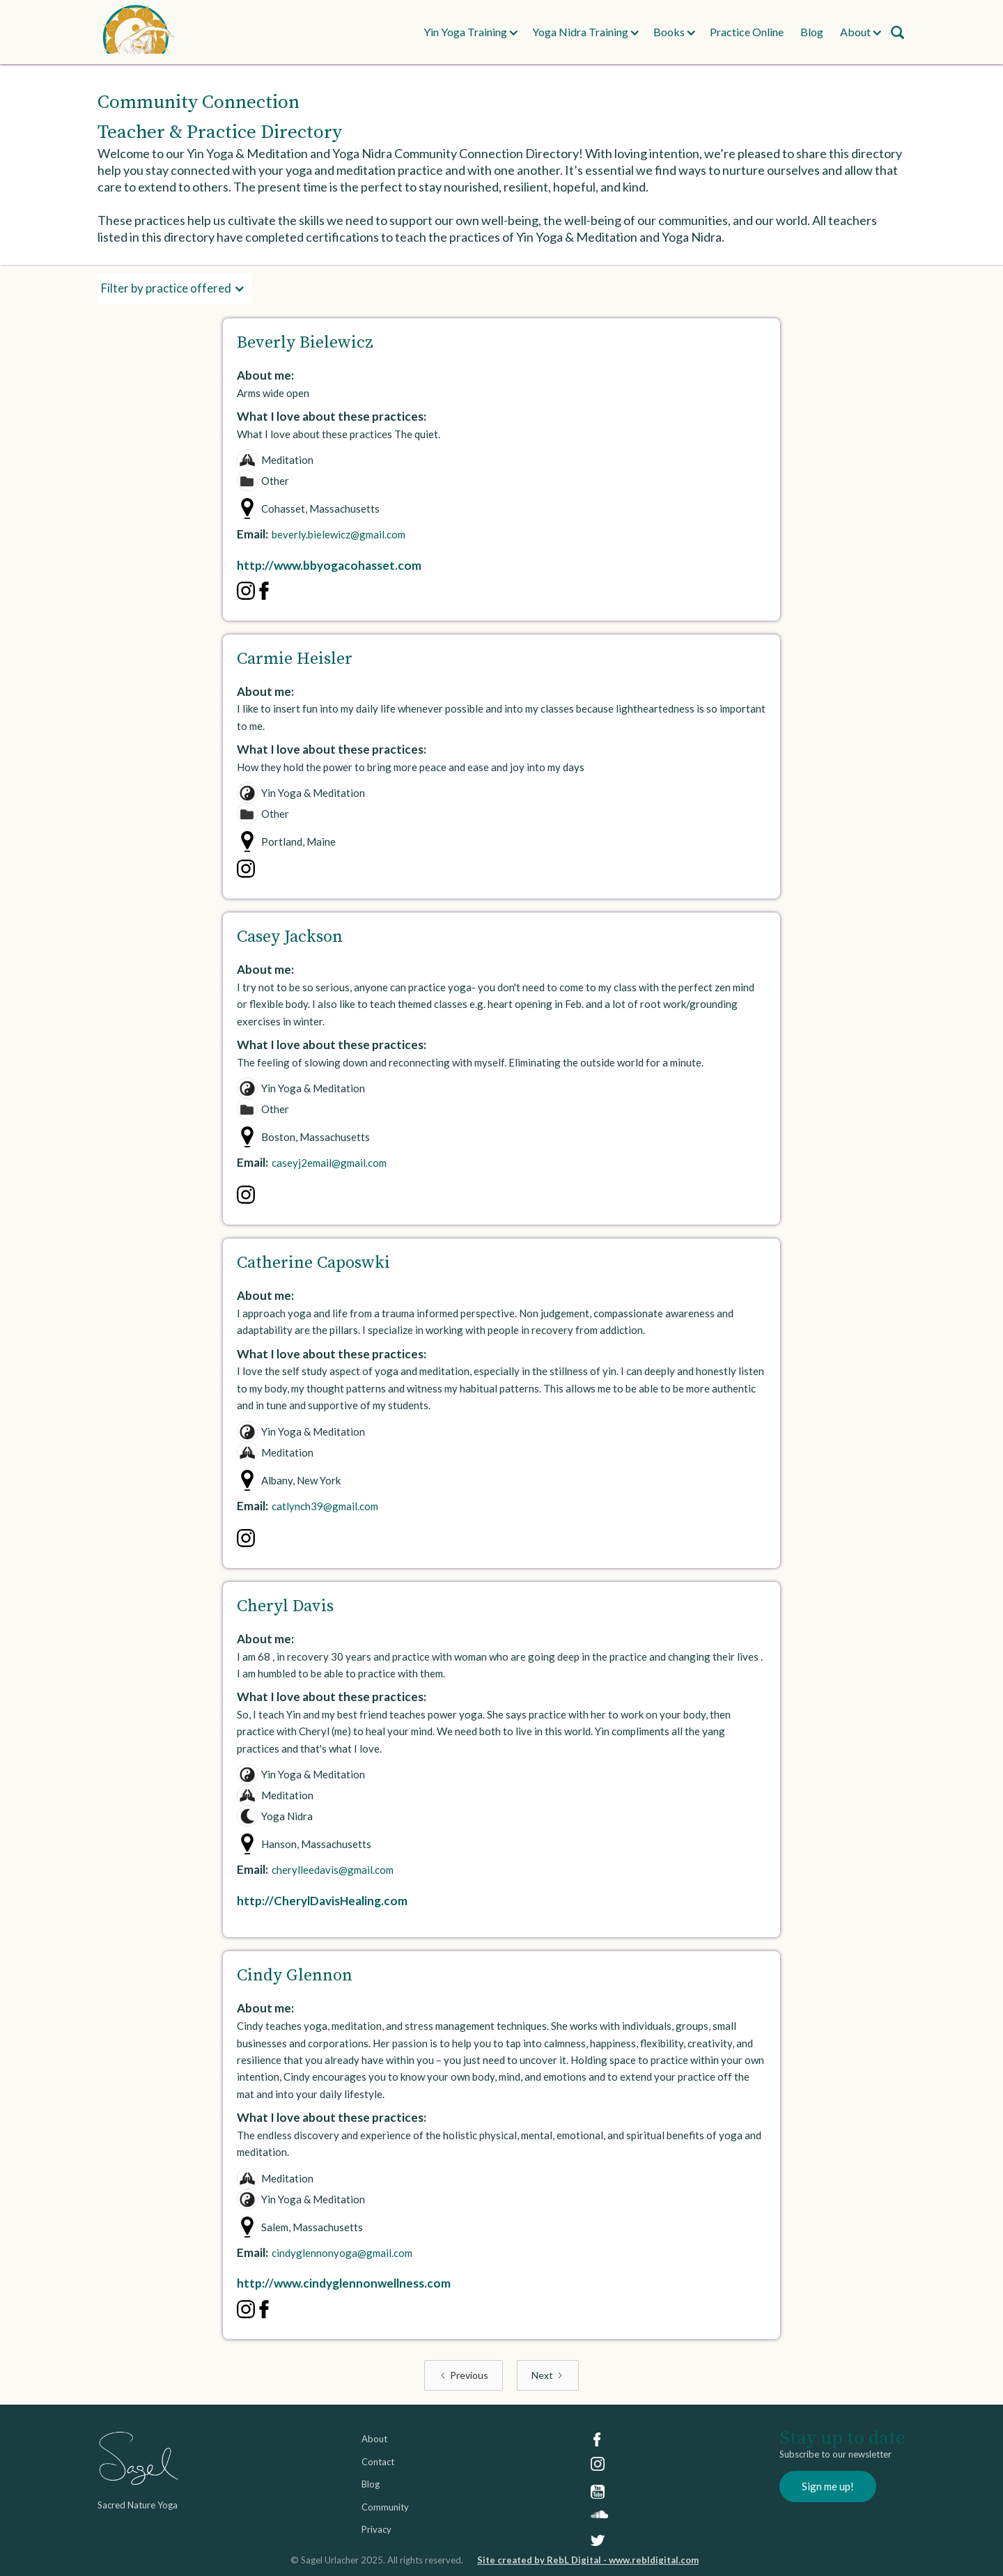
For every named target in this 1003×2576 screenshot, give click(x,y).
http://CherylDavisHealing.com (322, 1900)
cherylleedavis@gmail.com (333, 1869)
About (374, 2438)
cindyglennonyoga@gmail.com (342, 2253)
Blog (811, 31)
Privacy (376, 2529)
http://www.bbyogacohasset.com (329, 565)
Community (385, 2507)
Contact (377, 2461)
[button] (465, 32)
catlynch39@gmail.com (325, 1506)
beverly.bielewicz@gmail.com (338, 534)
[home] (253, 32)
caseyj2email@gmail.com (329, 1162)
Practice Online (747, 31)
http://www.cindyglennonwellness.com (344, 2283)
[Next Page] (548, 2375)
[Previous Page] (463, 2375)
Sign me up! (828, 2486)
